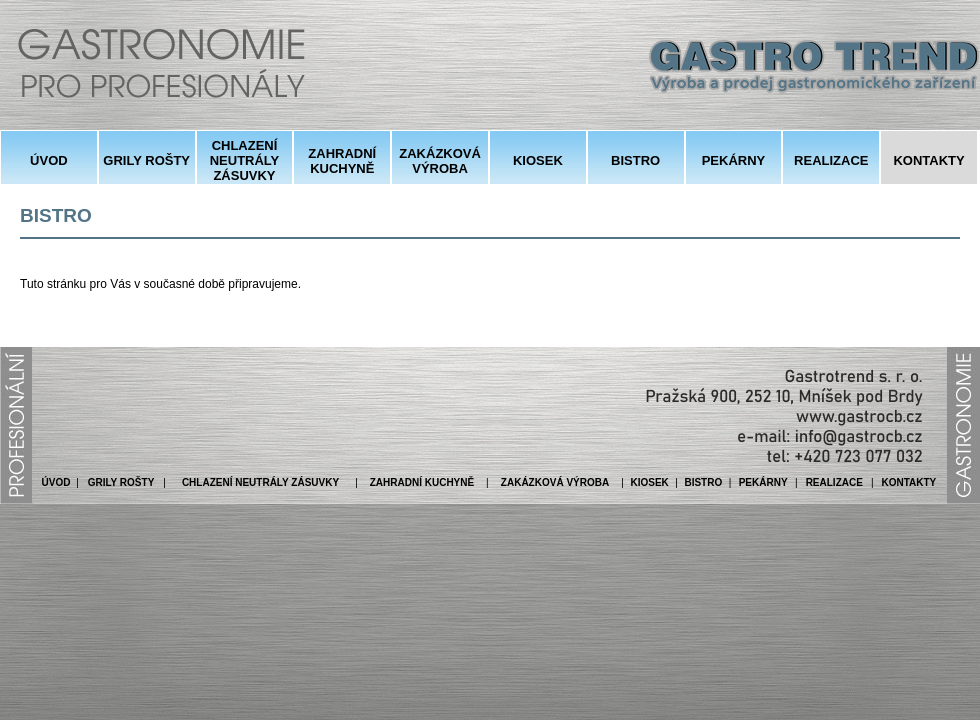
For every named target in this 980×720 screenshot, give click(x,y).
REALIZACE (831, 160)
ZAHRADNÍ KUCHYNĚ (342, 161)
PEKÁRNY (734, 160)
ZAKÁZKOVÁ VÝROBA (440, 161)
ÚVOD (49, 160)
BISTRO (635, 160)
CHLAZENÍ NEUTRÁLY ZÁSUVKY (245, 160)
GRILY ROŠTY (146, 160)
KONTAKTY (928, 160)
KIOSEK (538, 160)
